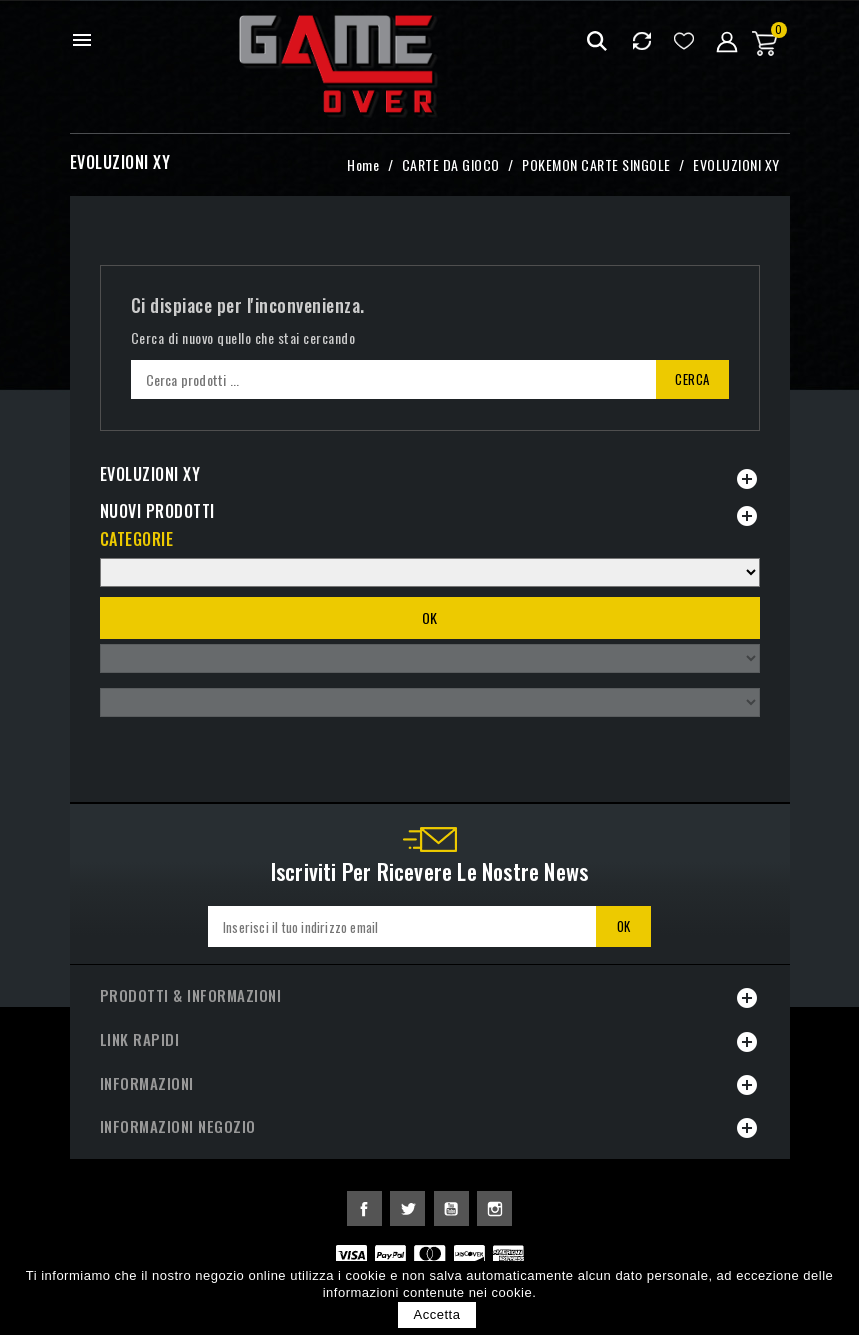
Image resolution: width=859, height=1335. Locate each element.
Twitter (407, 1208)
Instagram (494, 1208)
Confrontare (642, 40)
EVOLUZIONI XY (150, 474)
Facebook (364, 1208)
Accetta (437, 1314)
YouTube (451, 1208)
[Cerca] (430, 379)
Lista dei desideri (684, 40)
